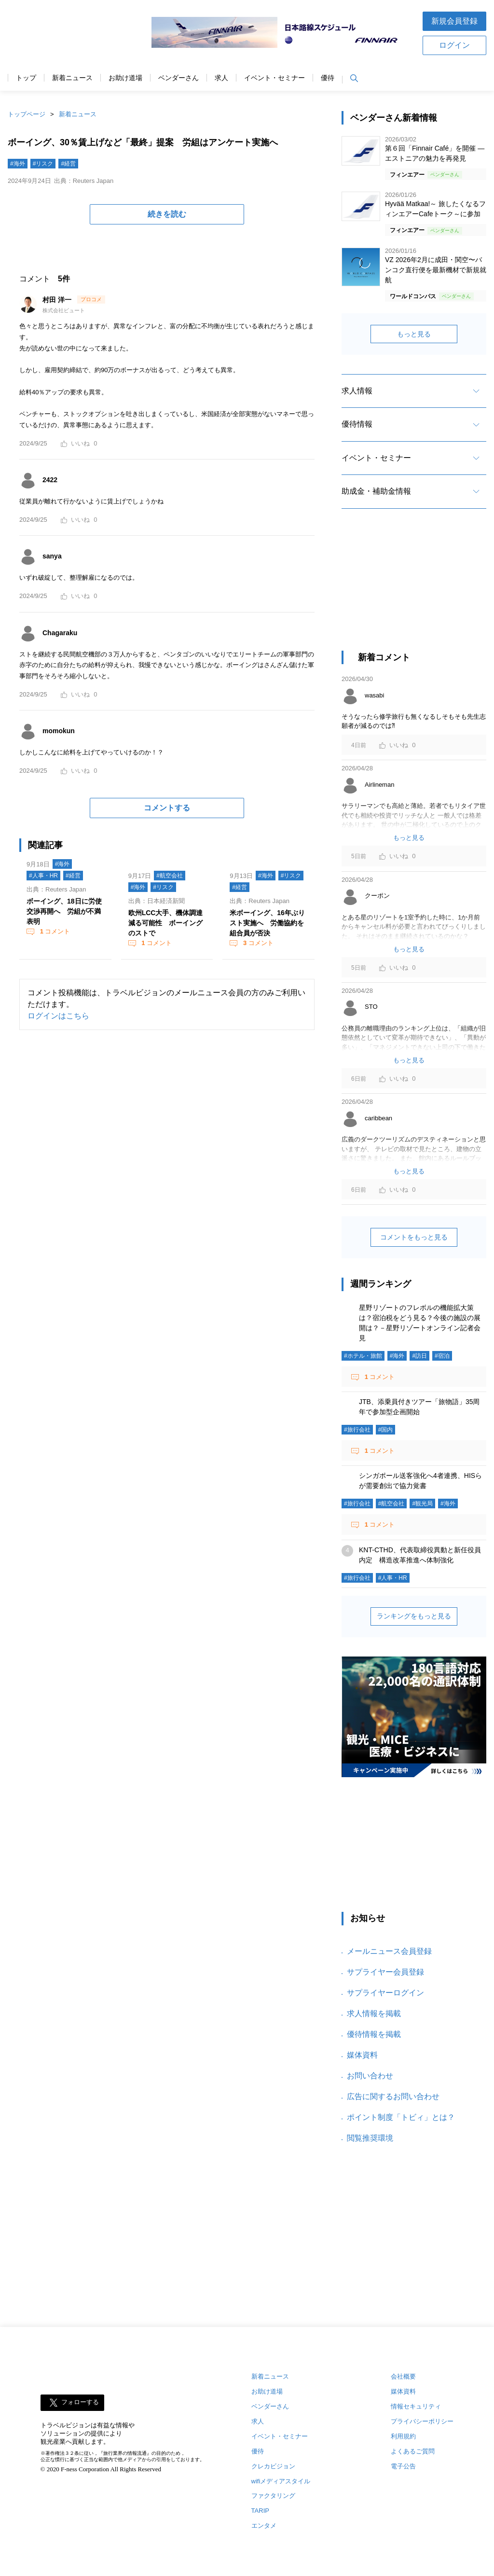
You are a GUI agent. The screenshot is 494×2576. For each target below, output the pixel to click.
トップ (26, 78)
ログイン (454, 45)
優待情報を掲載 (374, 2034)
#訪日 (419, 1355)
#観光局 (422, 1503)
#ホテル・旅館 (363, 1355)
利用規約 (403, 2436)
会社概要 (403, 2376)
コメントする (167, 808)
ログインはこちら (58, 1016)
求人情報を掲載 (374, 2013)
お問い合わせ (370, 2076)
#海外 (17, 163)
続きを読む (167, 214)
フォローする (80, 2402)
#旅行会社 (357, 1429)
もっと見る (414, 334)
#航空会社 (169, 875)
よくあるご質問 (413, 2451)
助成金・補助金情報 (376, 491)
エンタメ (263, 2525)
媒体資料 (362, 2055)
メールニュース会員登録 (389, 1951)
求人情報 (357, 391)
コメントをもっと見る (414, 1237)
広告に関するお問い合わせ (393, 2096)
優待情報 (357, 424)
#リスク (43, 163)
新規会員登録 (454, 21)
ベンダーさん (178, 78)
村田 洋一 (57, 300)
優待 (327, 78)
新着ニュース (72, 78)
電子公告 (403, 2466)
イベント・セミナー (274, 78)
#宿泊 (442, 1355)
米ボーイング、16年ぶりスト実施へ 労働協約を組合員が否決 (267, 923)
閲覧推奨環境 (370, 2138)
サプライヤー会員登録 (385, 1972)
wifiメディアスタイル (281, 2481)
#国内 (385, 1429)
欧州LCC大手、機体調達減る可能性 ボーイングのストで (165, 923)
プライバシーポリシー (422, 2421)
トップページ (26, 114)
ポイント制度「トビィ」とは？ (401, 2117)
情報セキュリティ (416, 2406)
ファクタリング (273, 2495)
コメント (54, 931)
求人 (221, 78)
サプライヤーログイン (385, 1993)
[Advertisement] (414, 588)
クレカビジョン (273, 2466)
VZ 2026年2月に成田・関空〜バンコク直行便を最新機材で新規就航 (435, 270)
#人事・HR (43, 875)
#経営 (68, 163)
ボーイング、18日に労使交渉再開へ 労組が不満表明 (64, 911)
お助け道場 (125, 78)
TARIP (260, 2510)
